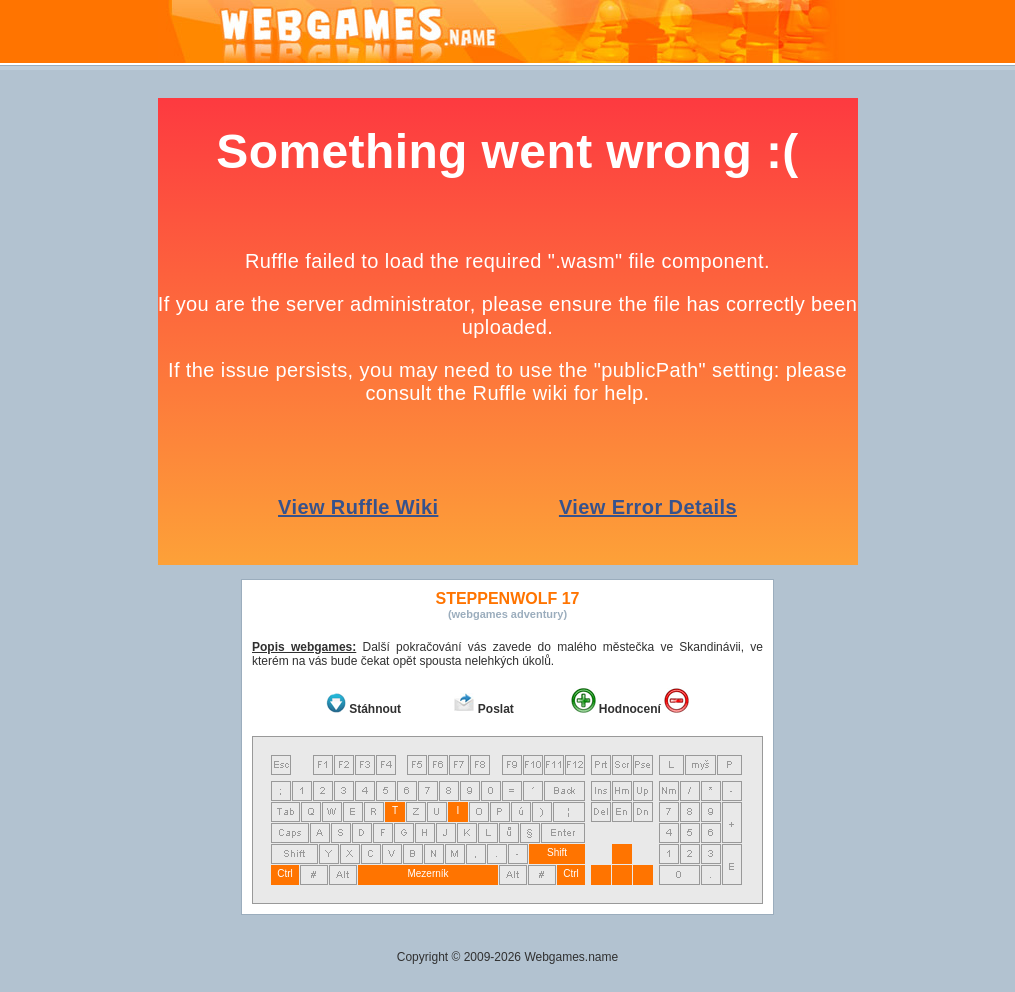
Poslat (496, 709)
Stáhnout (375, 709)
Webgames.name (571, 957)
